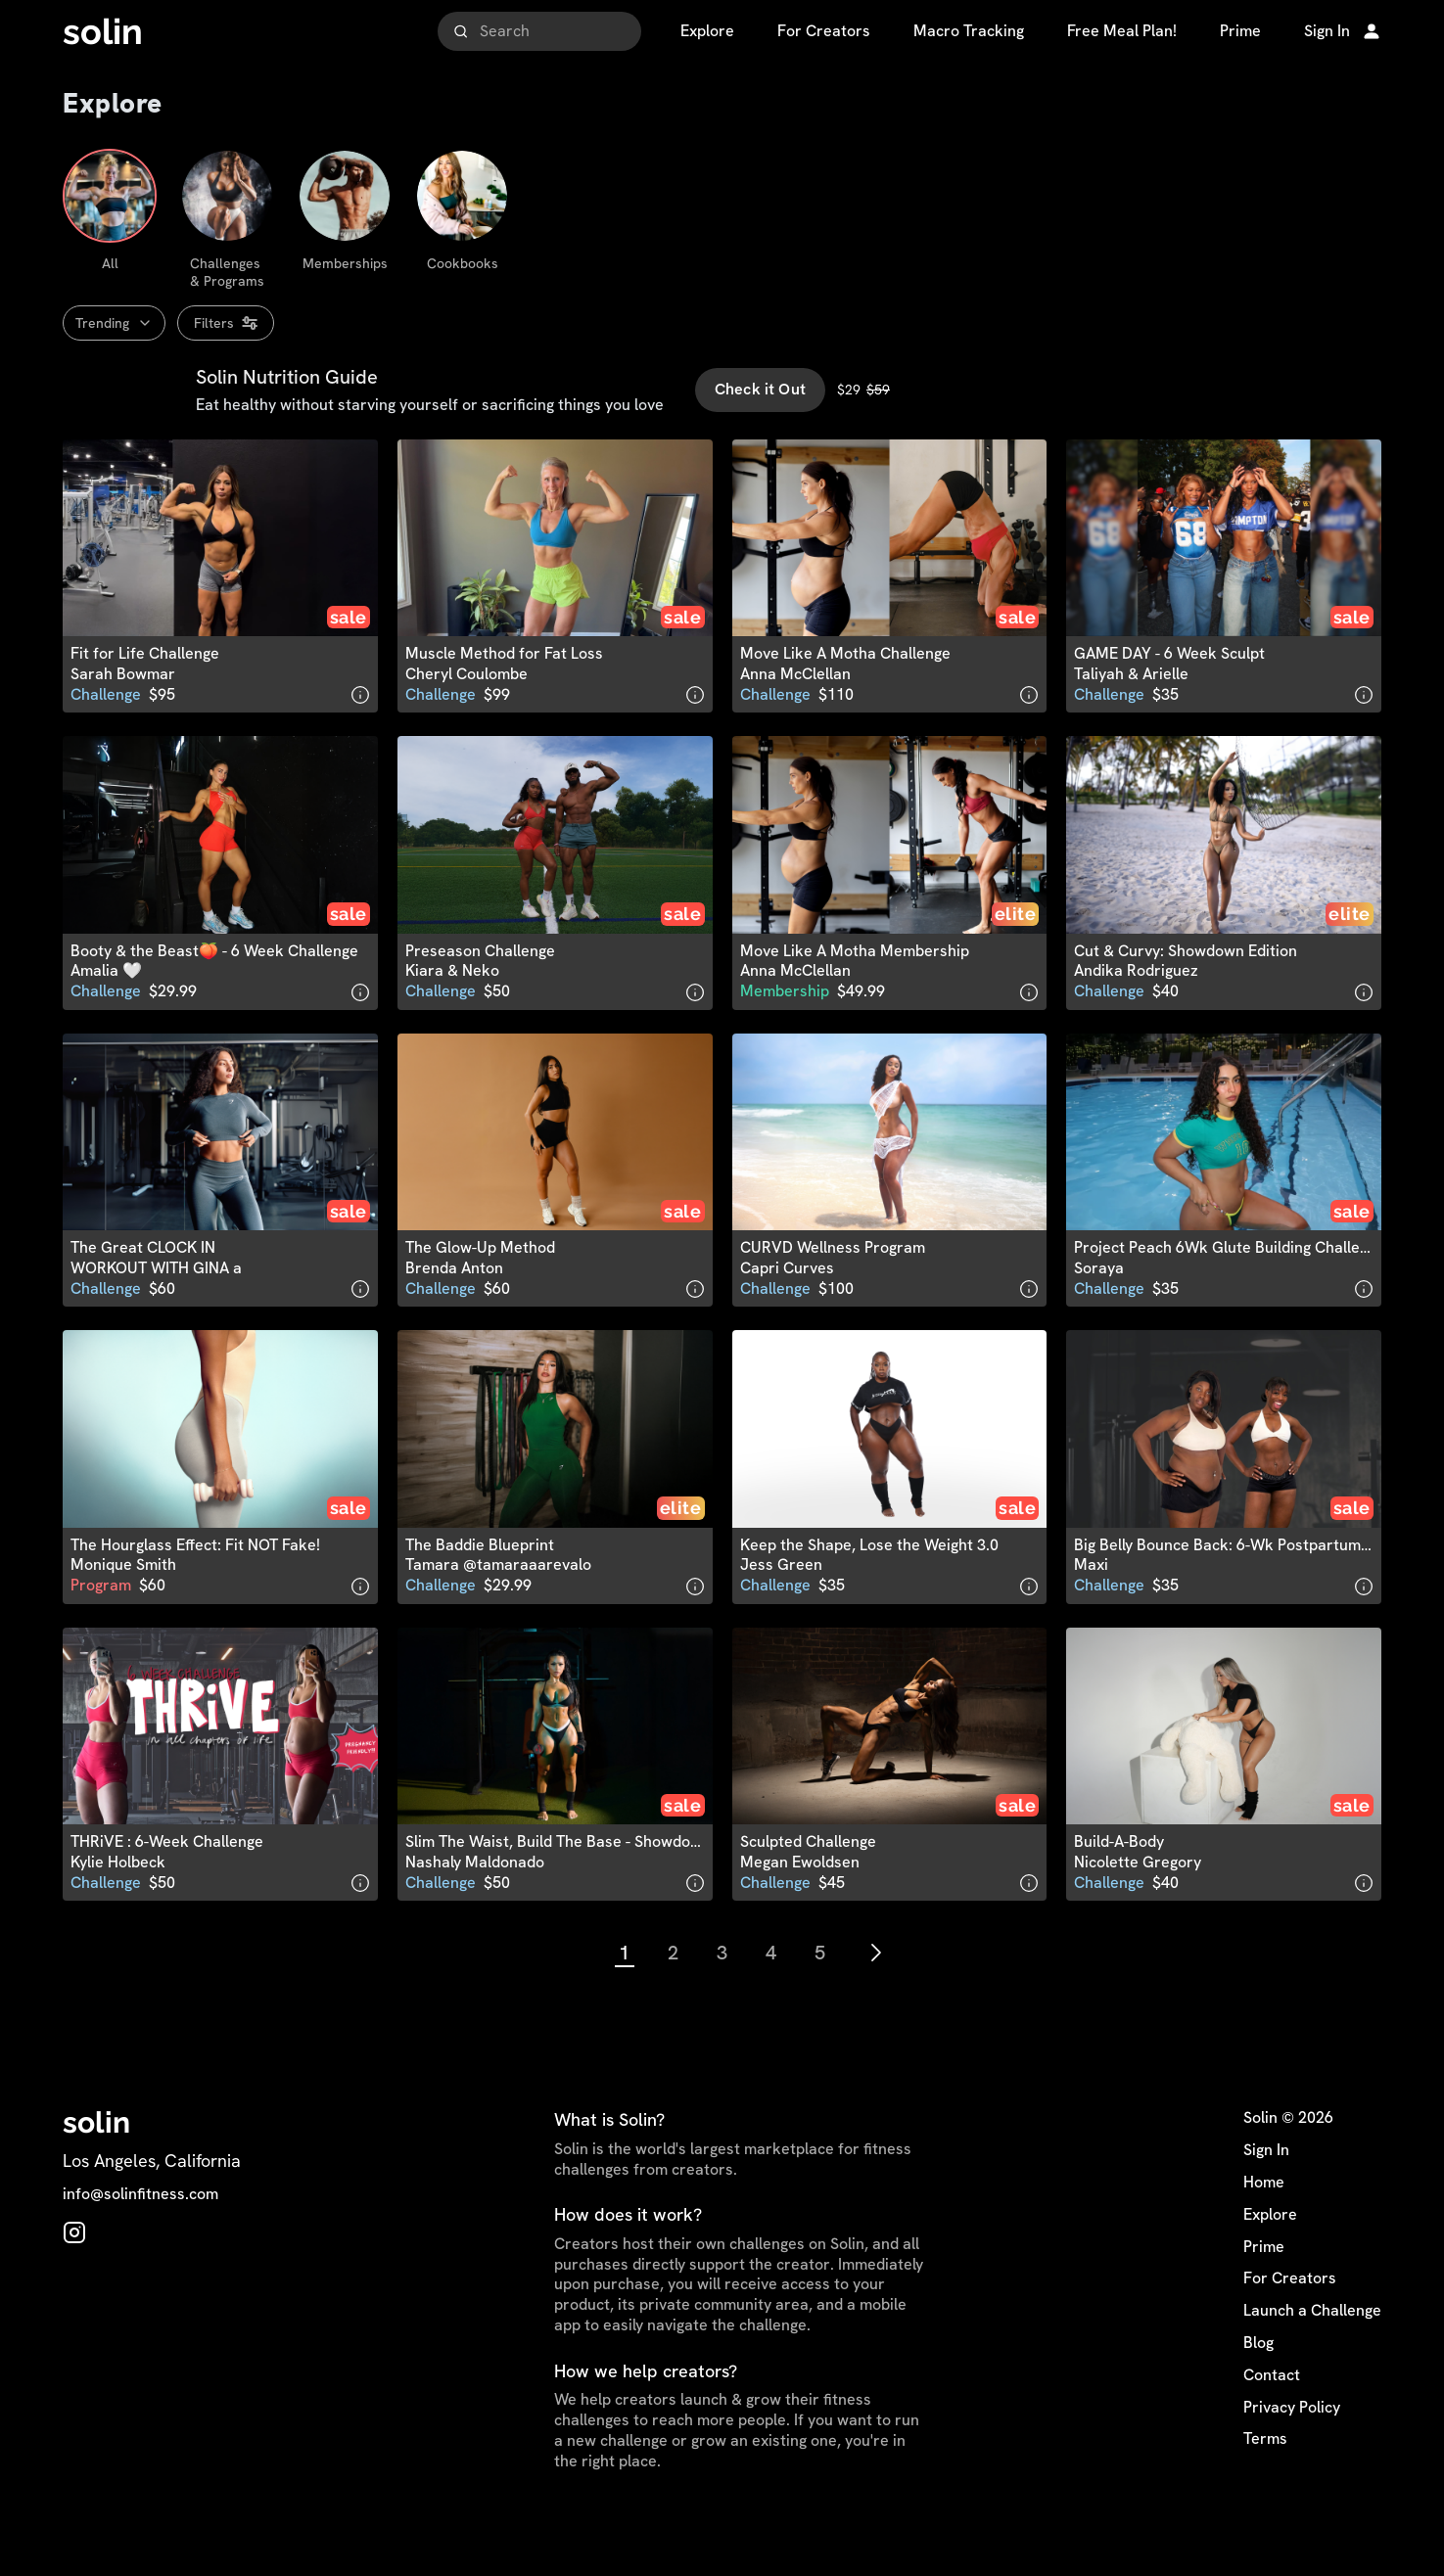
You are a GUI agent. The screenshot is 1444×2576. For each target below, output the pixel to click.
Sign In (1266, 2191)
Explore (1270, 2256)
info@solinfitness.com (140, 2235)
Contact (1271, 2416)
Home (1263, 2223)
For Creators (1289, 2320)
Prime (1263, 2288)
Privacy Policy (1291, 2449)
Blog (1258, 2384)
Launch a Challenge (1312, 2352)
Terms (1265, 2481)
